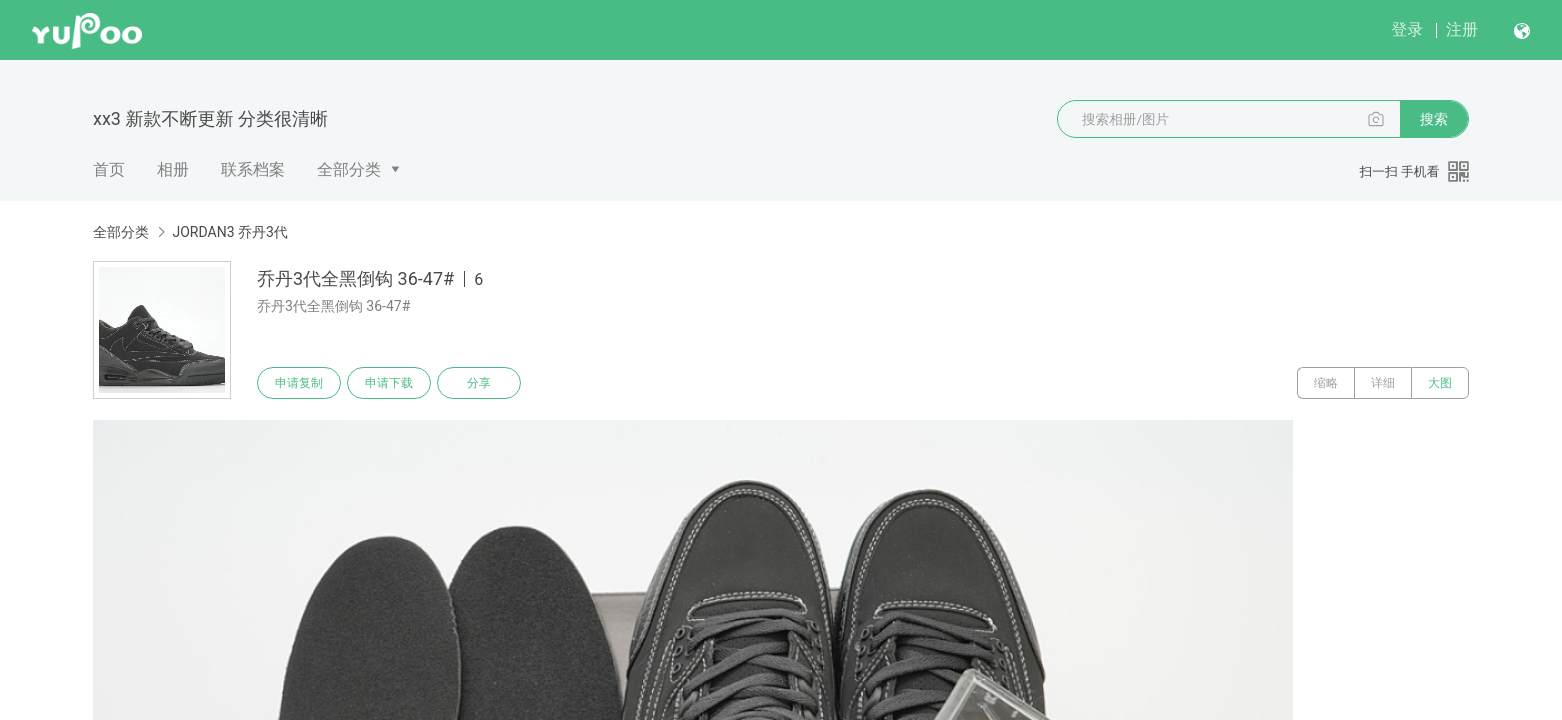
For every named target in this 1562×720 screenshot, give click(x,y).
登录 (1407, 29)
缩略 (1326, 383)
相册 (173, 169)
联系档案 (253, 169)
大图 (1440, 383)
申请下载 (389, 383)
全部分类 (349, 169)
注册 (1462, 29)
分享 (479, 383)
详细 (1383, 383)
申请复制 (299, 383)
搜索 (1434, 119)
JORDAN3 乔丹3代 (229, 232)
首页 (109, 169)
